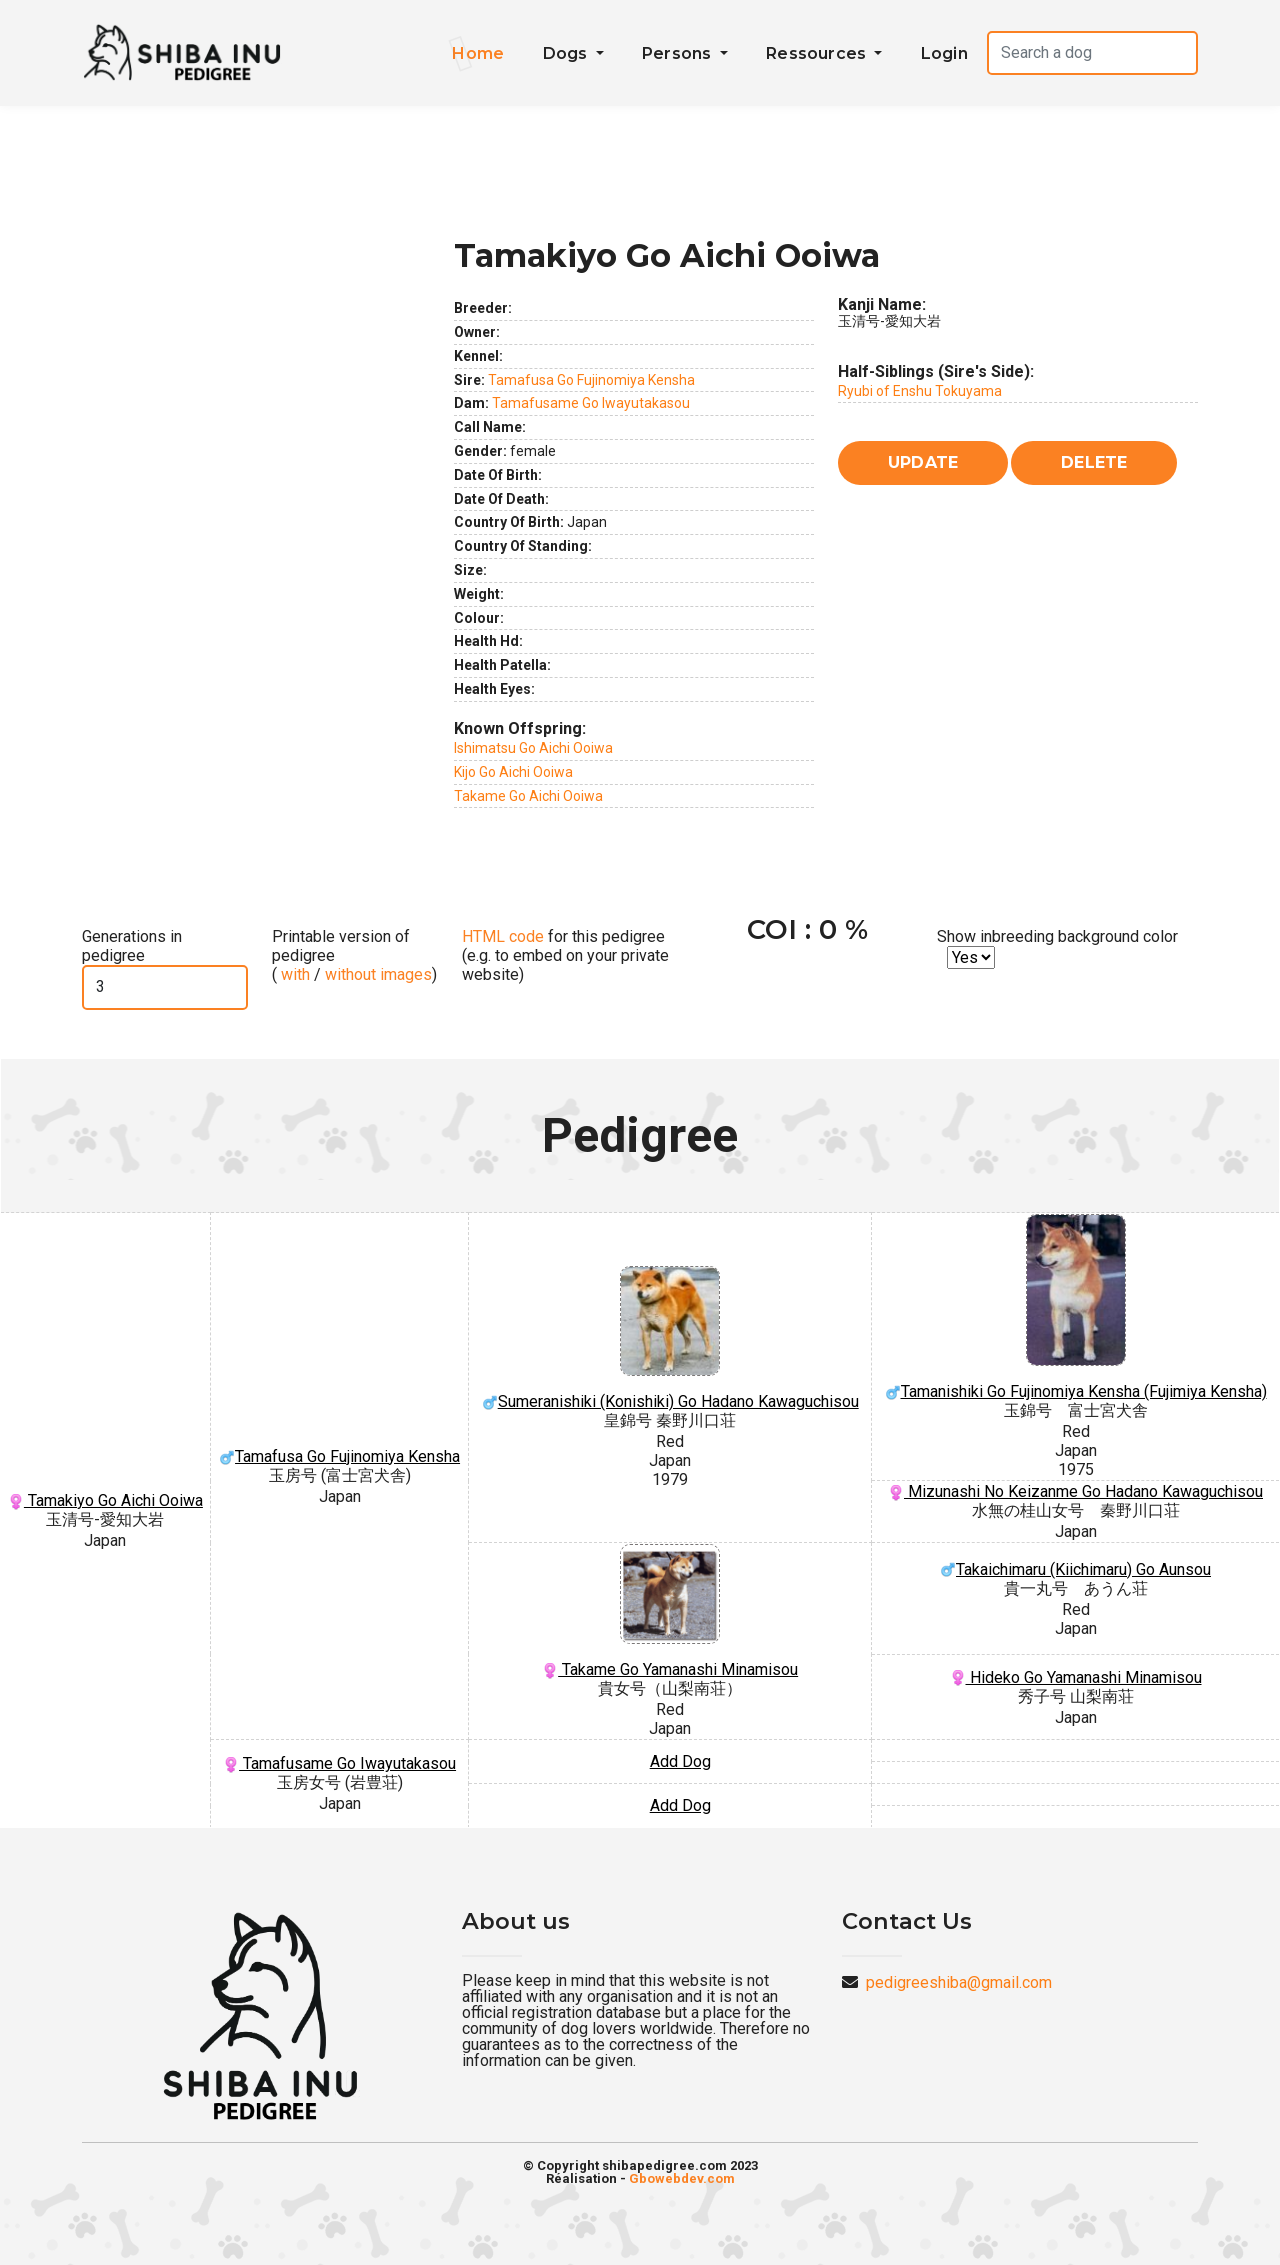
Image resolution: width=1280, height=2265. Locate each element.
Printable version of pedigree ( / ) (354, 955)
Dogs (567, 53)
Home (478, 53)
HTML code (503, 936)
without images (378, 974)
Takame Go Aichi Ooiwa (528, 796)
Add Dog (680, 1761)
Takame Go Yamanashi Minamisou (670, 1611)
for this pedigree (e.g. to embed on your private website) (565, 955)
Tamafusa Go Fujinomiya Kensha (591, 380)
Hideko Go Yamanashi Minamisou (1076, 1677)
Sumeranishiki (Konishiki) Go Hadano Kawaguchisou (670, 1338)
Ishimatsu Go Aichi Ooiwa (533, 748)
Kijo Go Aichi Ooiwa (513, 772)
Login (944, 53)
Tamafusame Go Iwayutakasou (591, 403)
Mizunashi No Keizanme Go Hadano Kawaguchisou (1075, 1491)
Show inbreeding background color (1057, 936)
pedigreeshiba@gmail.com (959, 1982)
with (293, 974)
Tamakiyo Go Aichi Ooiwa (105, 1500)
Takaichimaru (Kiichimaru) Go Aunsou (1075, 1569)
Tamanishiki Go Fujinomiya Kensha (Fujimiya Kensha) (1075, 1307)
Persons (679, 53)
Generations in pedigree (132, 946)
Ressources (818, 53)
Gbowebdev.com (682, 2178)
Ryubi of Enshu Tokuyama (920, 391)
